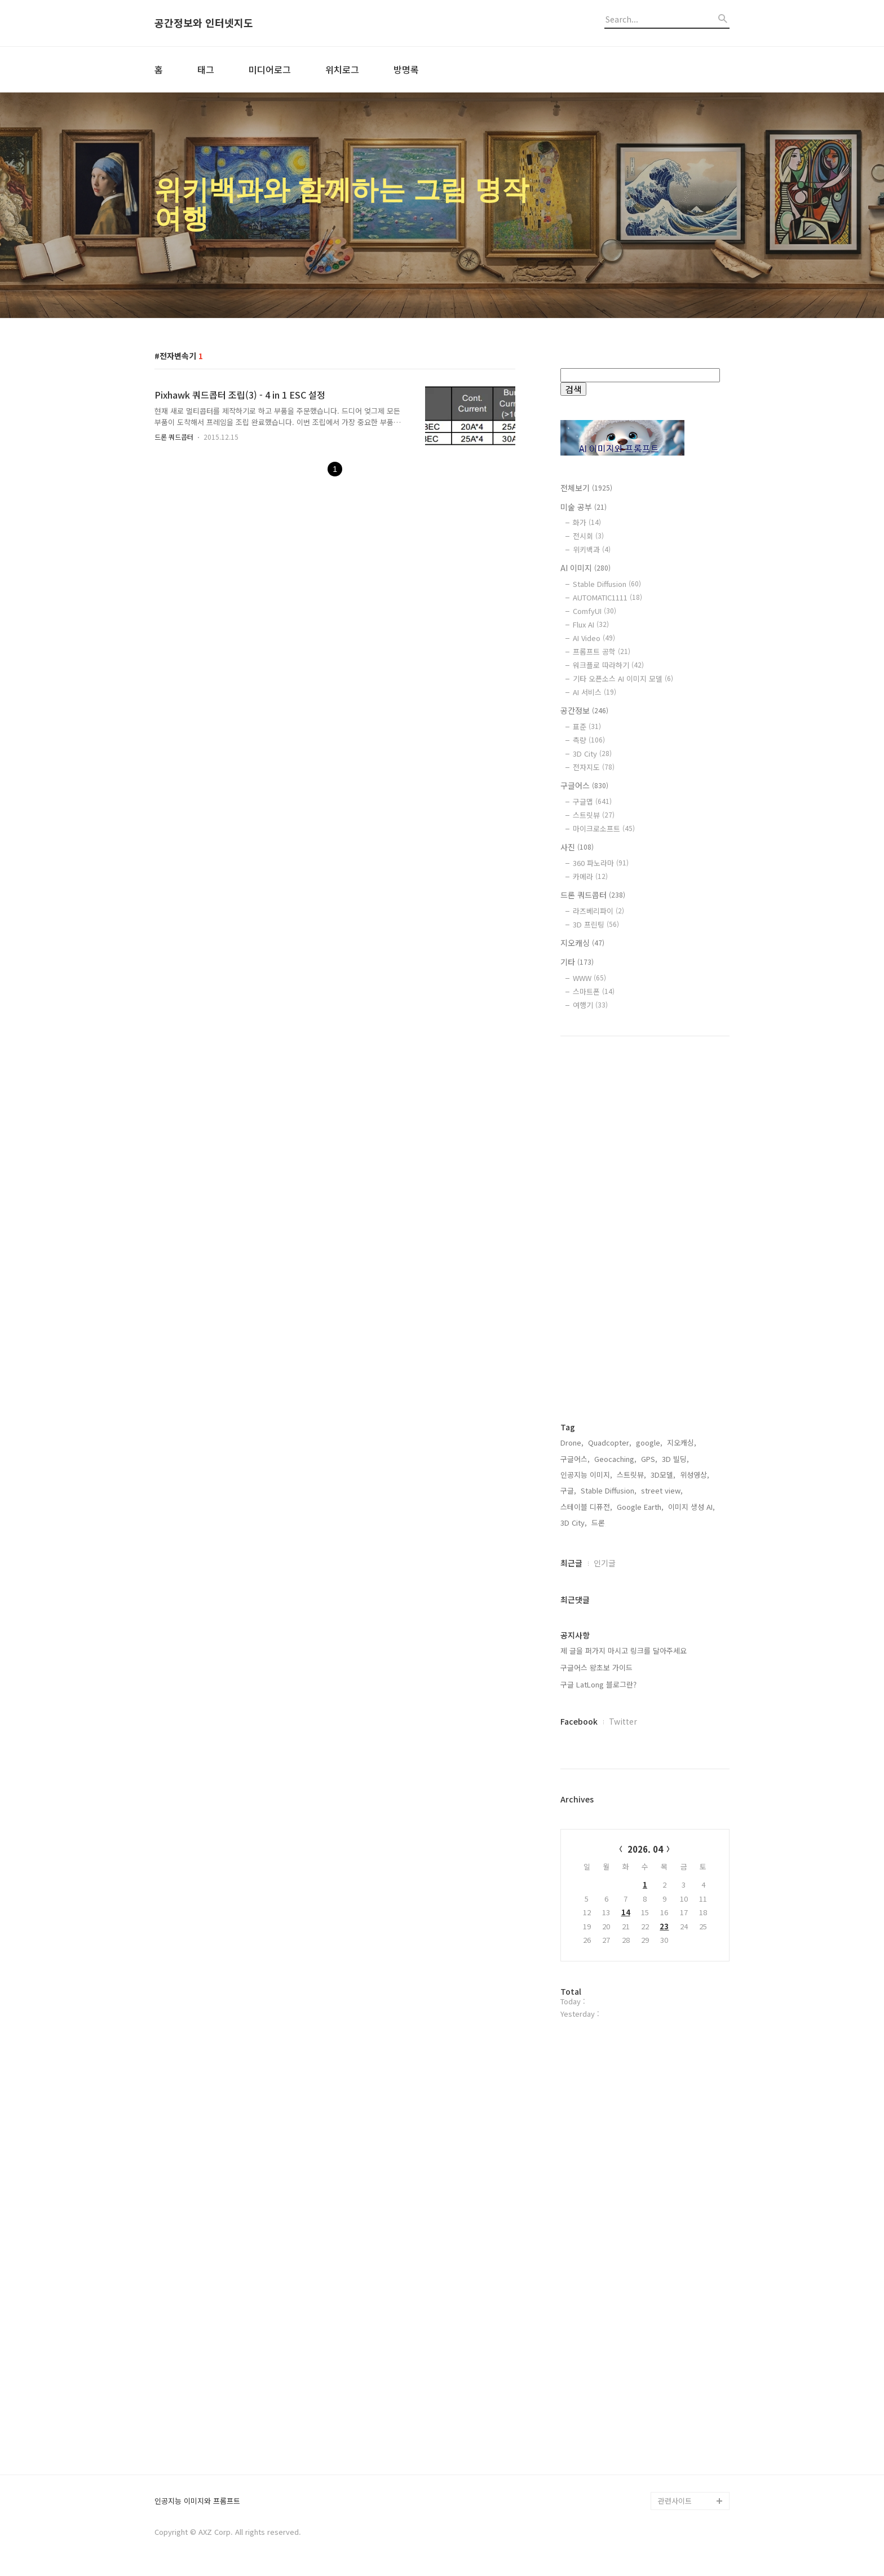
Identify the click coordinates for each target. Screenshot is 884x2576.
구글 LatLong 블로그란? (598, 1684)
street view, (662, 1490)
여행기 (590, 1005)
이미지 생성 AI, (691, 1506)
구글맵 (592, 801)
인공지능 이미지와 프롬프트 (197, 2501)
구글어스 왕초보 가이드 (596, 1667)
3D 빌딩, (675, 1458)
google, (649, 1442)
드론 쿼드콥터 (173, 436)
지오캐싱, (681, 1442)
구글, (568, 1490)
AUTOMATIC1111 (607, 597)
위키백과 (592, 549)
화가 (587, 522)
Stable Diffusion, (609, 1490)
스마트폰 (594, 991)
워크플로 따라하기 (608, 665)
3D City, (573, 1522)
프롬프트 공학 (601, 651)
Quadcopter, (609, 1442)
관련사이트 (675, 2500)
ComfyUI (594, 611)
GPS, (649, 1458)
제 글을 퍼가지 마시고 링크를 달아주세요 (623, 1650)
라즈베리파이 (598, 910)
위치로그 (342, 69)
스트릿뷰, (631, 1474)
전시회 (588, 536)
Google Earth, (640, 1506)
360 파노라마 (601, 863)
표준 (587, 726)
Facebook (579, 1721)
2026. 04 (645, 1849)
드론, (599, 1522)
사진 (577, 846)
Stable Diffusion (607, 583)
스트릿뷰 (594, 815)
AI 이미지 (585, 567)
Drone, (572, 1442)
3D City (592, 753)
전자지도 (594, 767)
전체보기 (586, 487)
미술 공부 (583, 506)
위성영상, (694, 1474)
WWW (589, 978)
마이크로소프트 (604, 828)
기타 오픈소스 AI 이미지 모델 (623, 678)
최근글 (571, 1562)
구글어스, (575, 1458)
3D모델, (663, 1474)
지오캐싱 (582, 942)
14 (625, 1912)
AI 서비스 (594, 692)
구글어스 (584, 785)
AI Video (594, 638)
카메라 (590, 876)
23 (664, 1926)
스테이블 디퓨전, (586, 1506)
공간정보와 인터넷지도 (203, 23)
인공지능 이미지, (586, 1474)
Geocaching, (615, 1458)
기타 (577, 961)
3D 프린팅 (596, 924)
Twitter (623, 1721)
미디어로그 (270, 69)
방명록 (406, 69)
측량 (589, 740)
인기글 (605, 1562)
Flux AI (591, 624)
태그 (205, 69)
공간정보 (584, 710)
